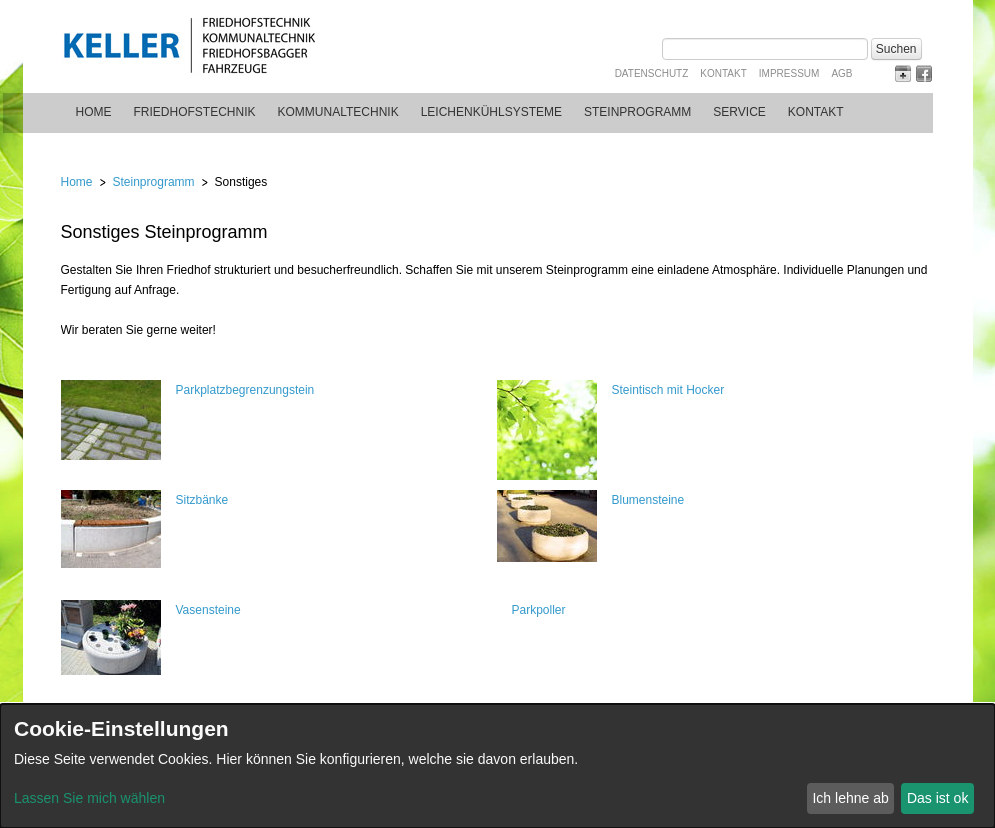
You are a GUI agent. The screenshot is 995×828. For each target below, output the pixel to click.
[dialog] (497, 766)
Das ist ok (937, 798)
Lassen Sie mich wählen (89, 798)
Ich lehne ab (850, 798)
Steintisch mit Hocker (668, 390)
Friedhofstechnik (195, 112)
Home (94, 112)
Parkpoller (539, 610)
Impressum (789, 73)
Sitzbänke (202, 500)
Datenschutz (652, 73)
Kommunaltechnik (338, 112)
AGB (841, 73)
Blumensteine (648, 500)
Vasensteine (208, 610)
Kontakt (723, 73)
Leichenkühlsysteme (491, 112)
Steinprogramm (637, 112)
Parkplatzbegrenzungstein (245, 390)
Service (739, 112)
